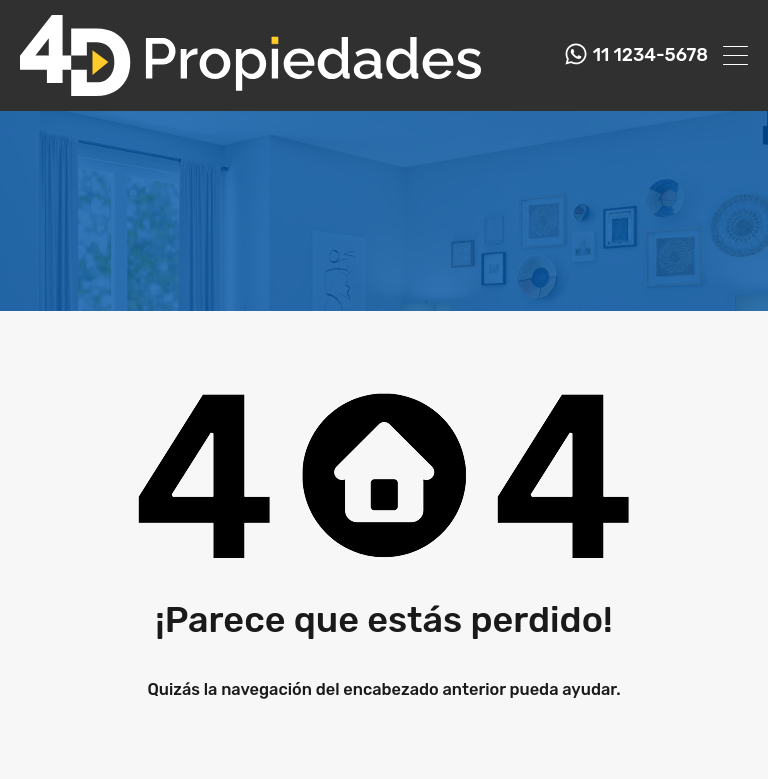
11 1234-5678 (650, 55)
